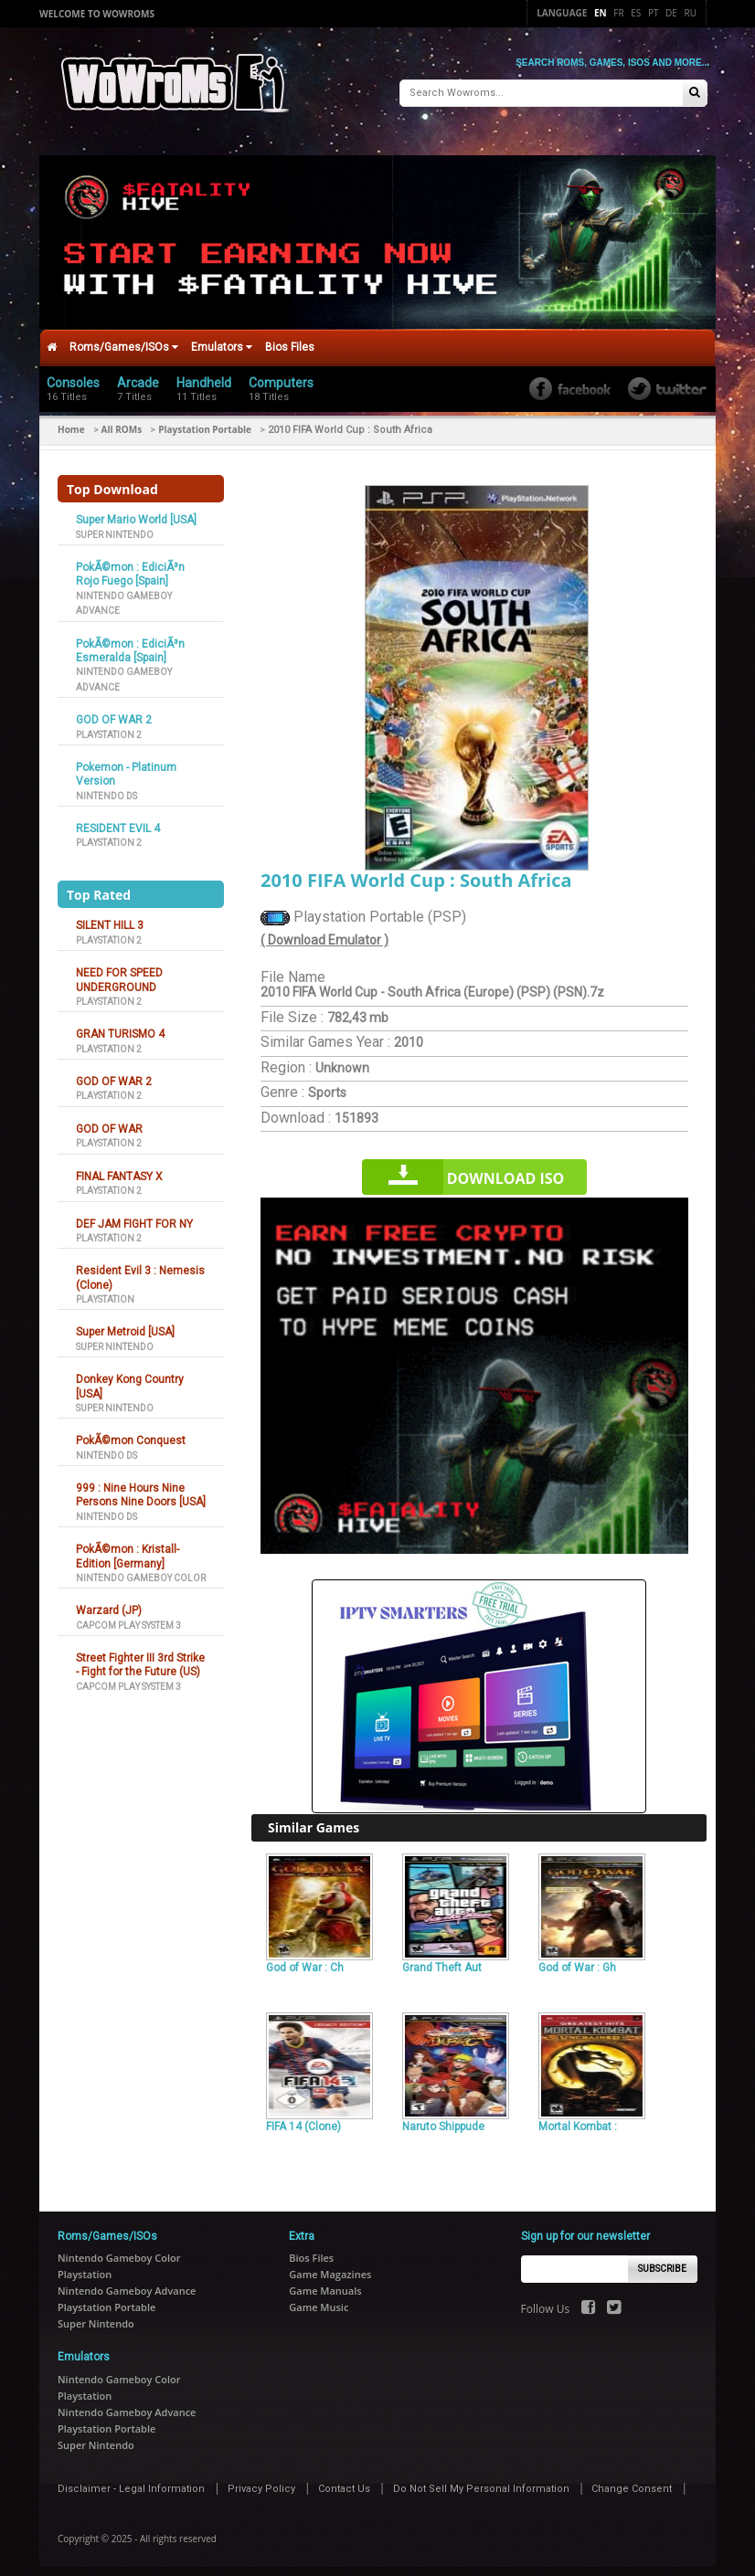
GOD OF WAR (109, 1120)
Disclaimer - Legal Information (131, 2480)
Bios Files (289, 339)
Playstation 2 (109, 726)
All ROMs (122, 421)
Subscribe (662, 2260)
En (600, 12)
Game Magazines (330, 2266)
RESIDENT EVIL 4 (118, 820)
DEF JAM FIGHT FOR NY (134, 1215)
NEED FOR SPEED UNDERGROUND (119, 971)
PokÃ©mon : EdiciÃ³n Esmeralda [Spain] (130, 641)
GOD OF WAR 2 (114, 711)
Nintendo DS (106, 787)
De (671, 12)
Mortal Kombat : (577, 2118)
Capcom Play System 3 (128, 1616)
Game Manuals (325, 2282)
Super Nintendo (115, 526)
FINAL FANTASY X (119, 1167)
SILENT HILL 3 (110, 917)
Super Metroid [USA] (125, 1323)
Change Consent (631, 2480)
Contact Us (344, 2480)
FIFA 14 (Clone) (303, 2118)
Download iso (506, 1170)
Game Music (318, 2299)
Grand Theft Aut (442, 1958)
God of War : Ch (305, 1958)
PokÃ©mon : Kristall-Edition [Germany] (127, 1548)
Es (636, 12)
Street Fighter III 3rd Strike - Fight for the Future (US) (140, 1656)
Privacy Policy (261, 2480)
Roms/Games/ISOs (123, 339)
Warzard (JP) (109, 1602)
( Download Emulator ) (324, 931)
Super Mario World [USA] (136, 511)
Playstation (105, 1290)
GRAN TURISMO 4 (120, 1025)
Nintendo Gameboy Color (141, 1569)
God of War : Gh (577, 1958)
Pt (653, 12)
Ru (691, 12)
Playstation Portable (204, 421)
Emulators (221, 339)
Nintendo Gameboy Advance (127, 2282)
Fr (618, 12)
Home (71, 421)
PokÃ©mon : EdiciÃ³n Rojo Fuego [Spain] (130, 566)
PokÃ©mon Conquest (131, 1432)
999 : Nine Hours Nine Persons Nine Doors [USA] (141, 1486)
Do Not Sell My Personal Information (481, 2480)
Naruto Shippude (443, 2118)
